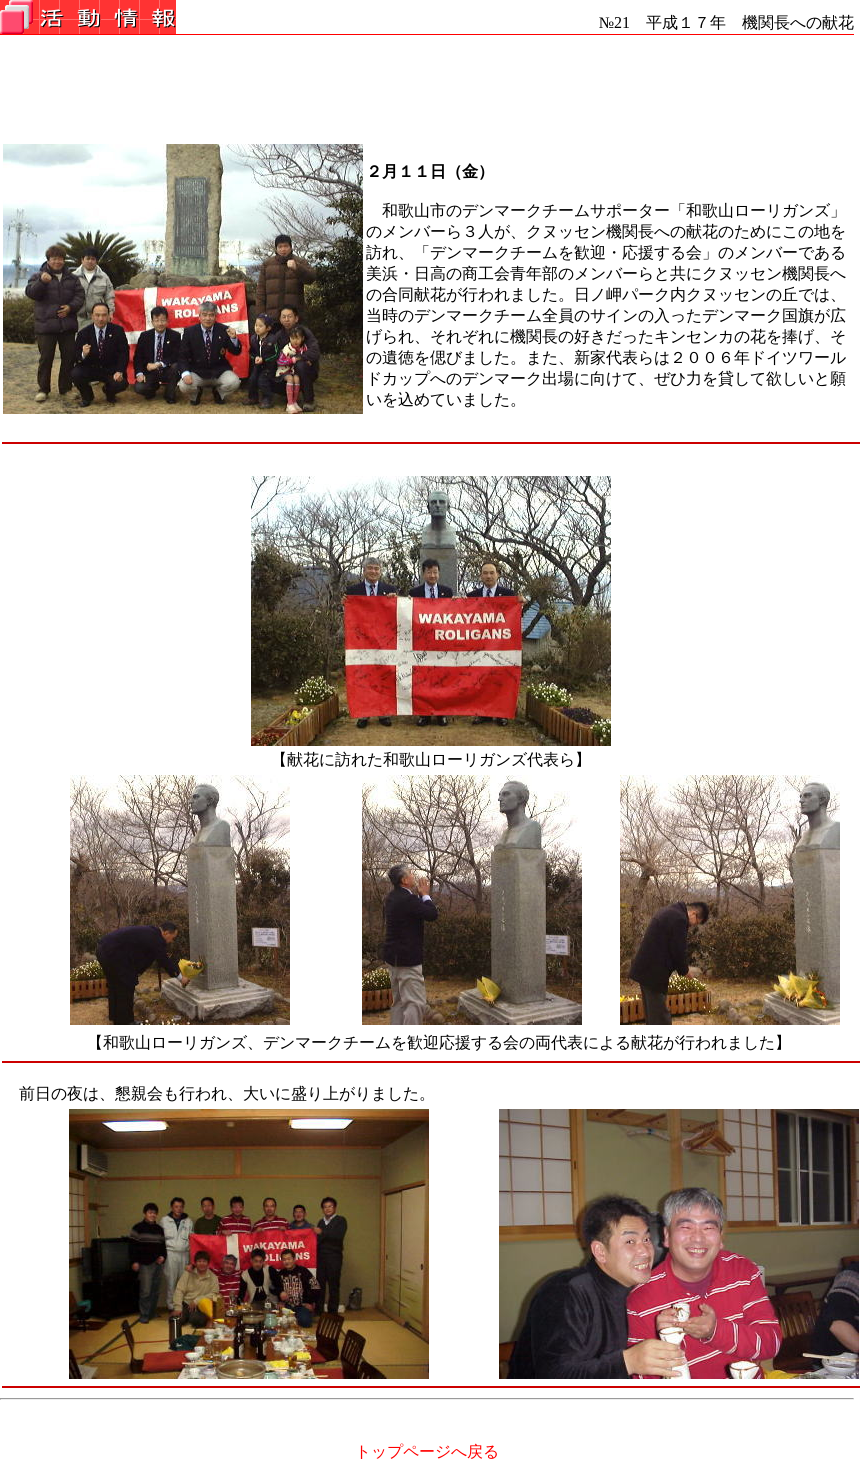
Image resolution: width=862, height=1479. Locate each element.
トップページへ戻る (427, 1451)
